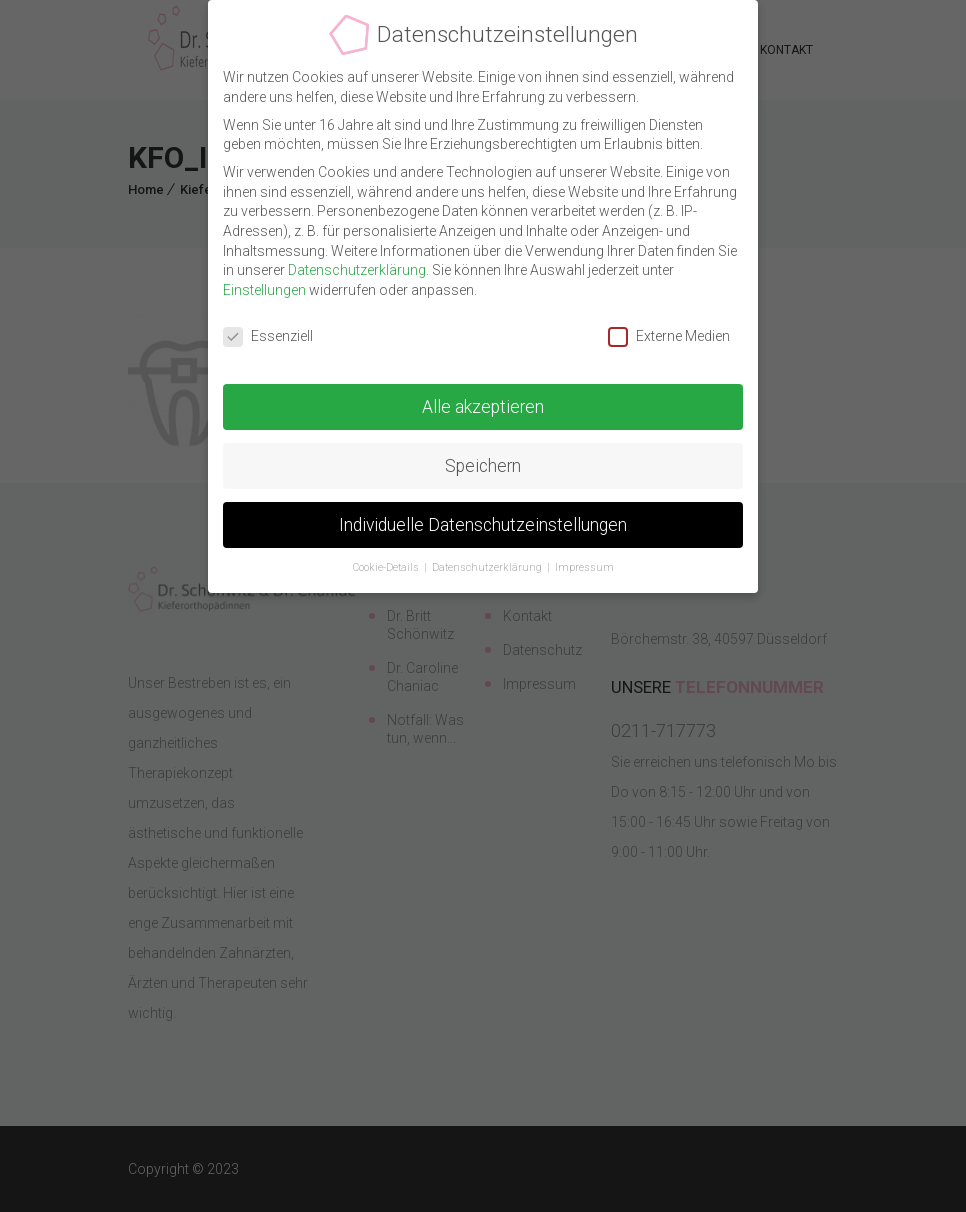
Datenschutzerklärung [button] (488, 567)
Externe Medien (669, 336)
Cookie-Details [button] (387, 567)
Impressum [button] (584, 567)
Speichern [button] (483, 465)
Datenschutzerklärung (357, 270)
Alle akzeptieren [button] (483, 406)
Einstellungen (264, 290)
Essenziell (268, 336)
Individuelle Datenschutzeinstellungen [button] (483, 524)
